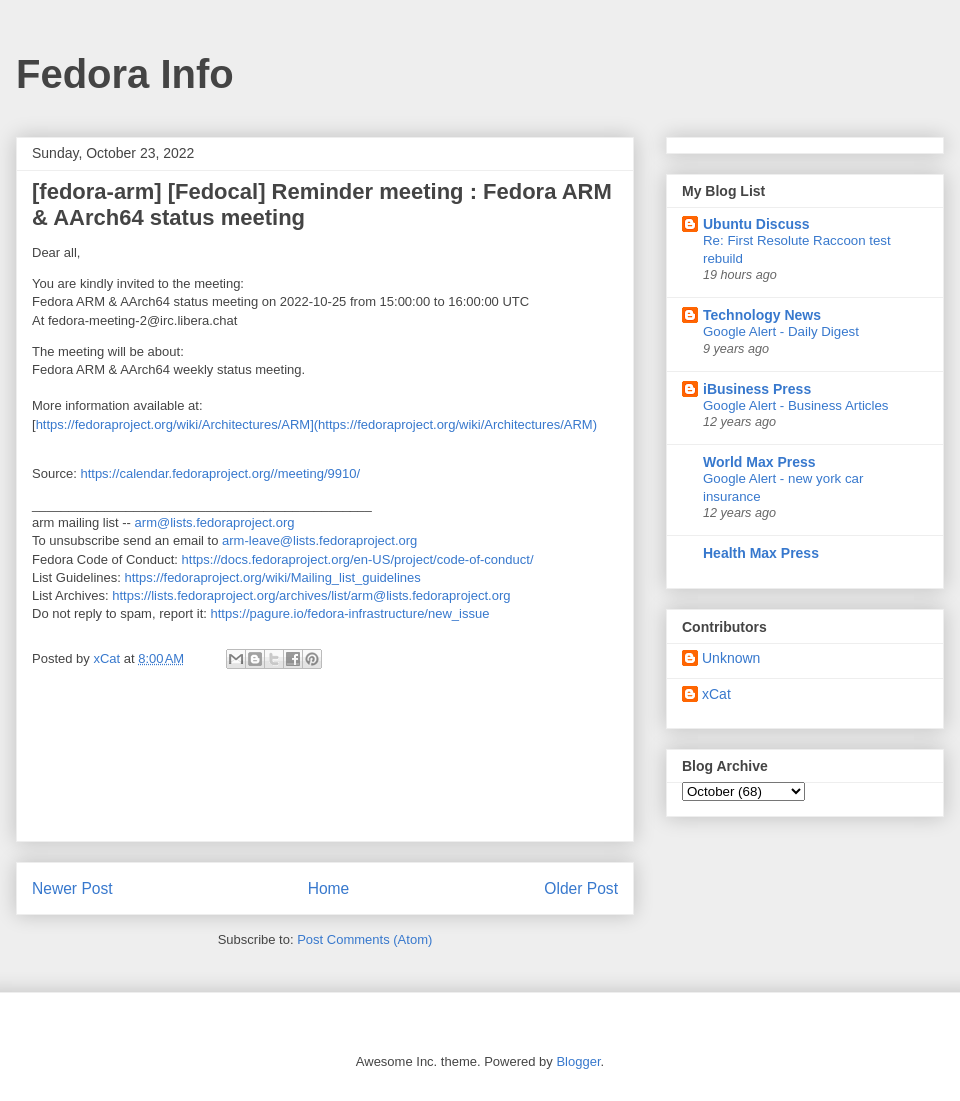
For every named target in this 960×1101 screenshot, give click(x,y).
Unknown (731, 658)
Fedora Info (125, 74)
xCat (716, 694)
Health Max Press (761, 553)
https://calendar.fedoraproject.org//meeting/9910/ (220, 473)
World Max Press (759, 462)
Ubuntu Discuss (756, 224)
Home (329, 888)
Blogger (578, 1061)
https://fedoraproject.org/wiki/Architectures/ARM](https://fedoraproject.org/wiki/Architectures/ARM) (316, 424)
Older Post (581, 888)
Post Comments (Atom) (364, 939)
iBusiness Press (757, 389)
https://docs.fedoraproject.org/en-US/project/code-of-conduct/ (358, 559)
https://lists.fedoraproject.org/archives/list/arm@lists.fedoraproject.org (311, 595)
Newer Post (72, 888)
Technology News (762, 315)
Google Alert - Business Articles (796, 405)
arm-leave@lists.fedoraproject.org (319, 540)
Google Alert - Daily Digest (781, 331)
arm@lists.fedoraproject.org (215, 522)
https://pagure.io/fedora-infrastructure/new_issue (349, 613)
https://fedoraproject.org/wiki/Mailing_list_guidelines (273, 577)
